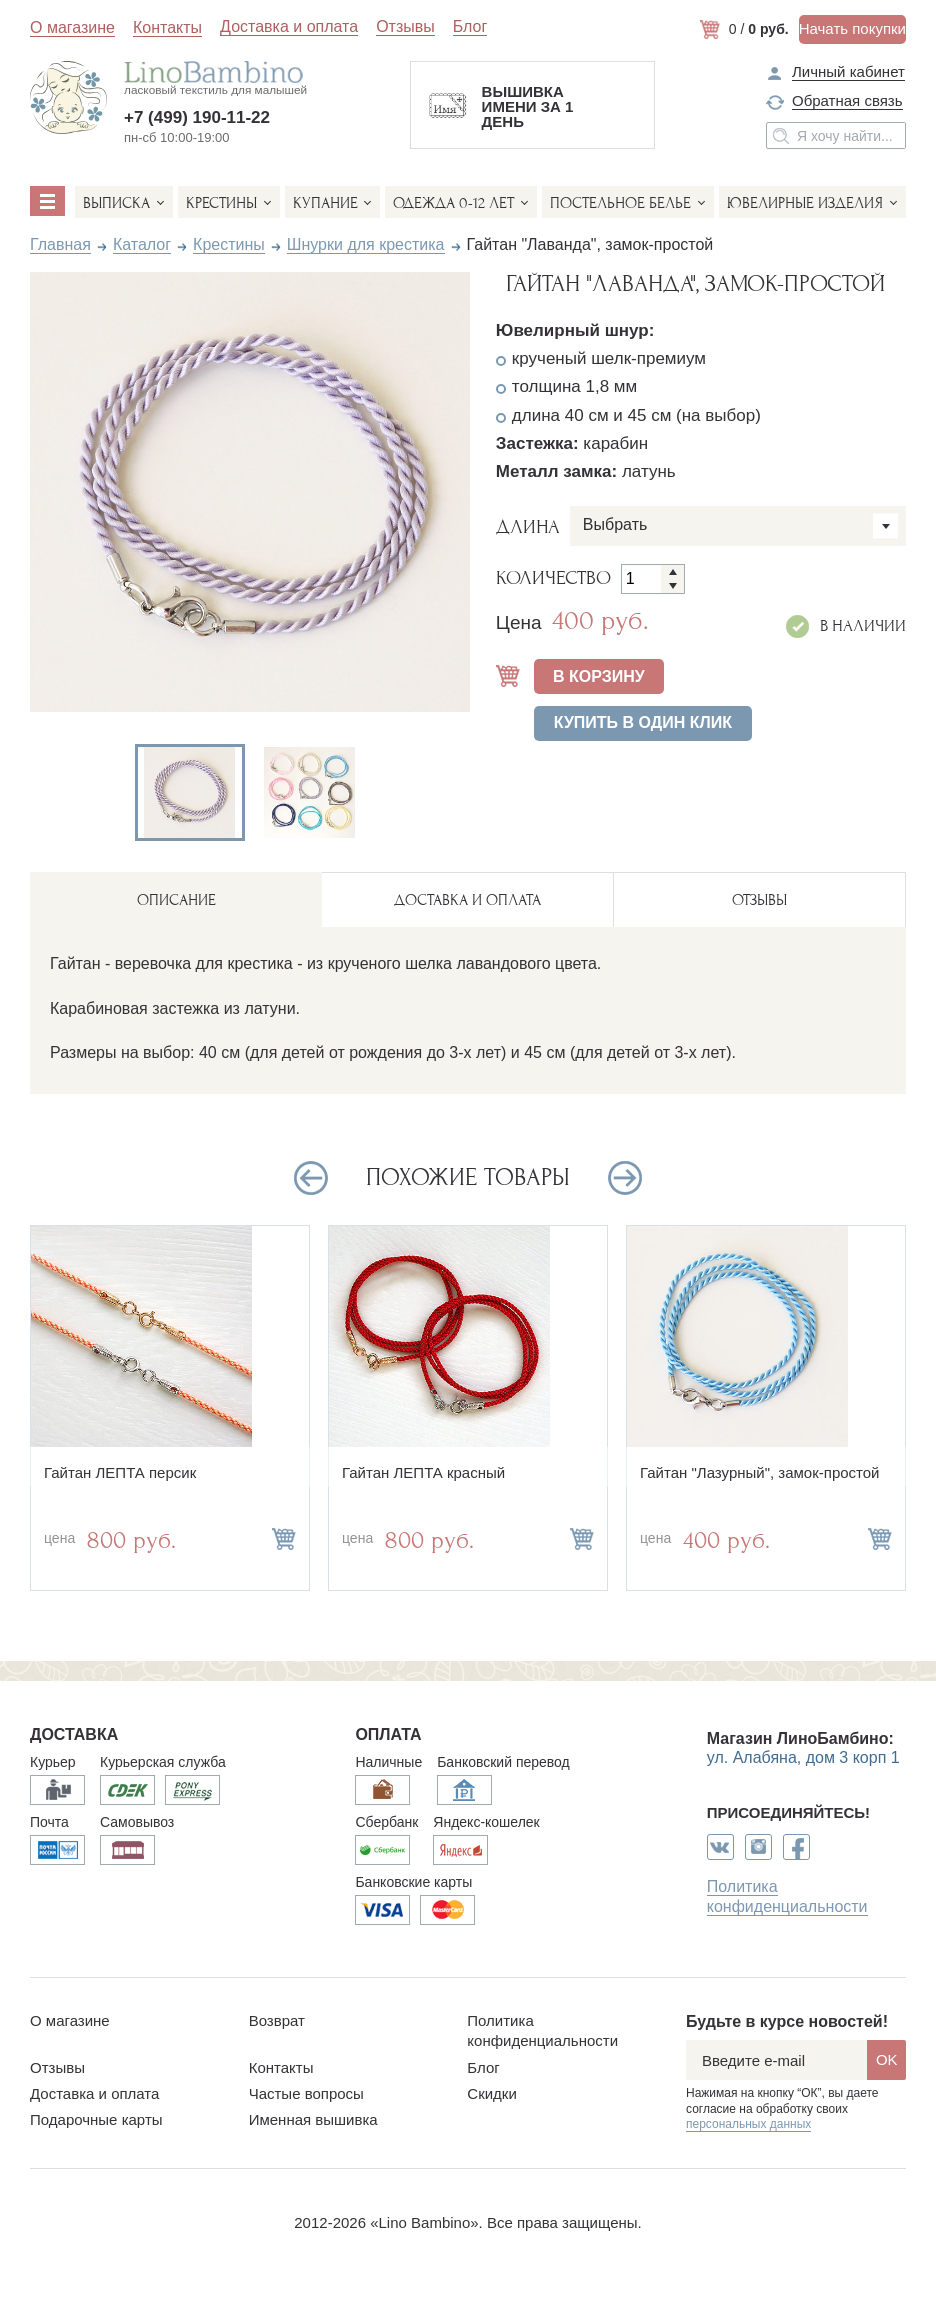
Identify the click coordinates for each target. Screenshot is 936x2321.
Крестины (221, 203)
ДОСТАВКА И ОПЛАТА (467, 900)
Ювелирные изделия (805, 203)
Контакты (167, 27)
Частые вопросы (306, 2093)
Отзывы (405, 27)
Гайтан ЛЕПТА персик (120, 1472)
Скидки (491, 2093)
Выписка (116, 203)
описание (176, 900)
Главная (60, 244)
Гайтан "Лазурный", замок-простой (760, 1472)
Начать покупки (852, 28)
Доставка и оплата (289, 27)
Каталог (142, 244)
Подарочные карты (96, 2119)
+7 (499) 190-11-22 (197, 117)
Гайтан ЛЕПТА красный (423, 1472)
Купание (325, 203)
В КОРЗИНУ (599, 676)
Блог (470, 27)
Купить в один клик (643, 722)
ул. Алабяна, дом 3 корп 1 (803, 1757)
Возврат (277, 2020)
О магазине (72, 27)
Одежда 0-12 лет (453, 203)
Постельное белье (620, 203)
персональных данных (748, 2124)
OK (887, 2059)
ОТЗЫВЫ (759, 900)
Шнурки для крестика (366, 244)
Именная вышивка (313, 2119)
